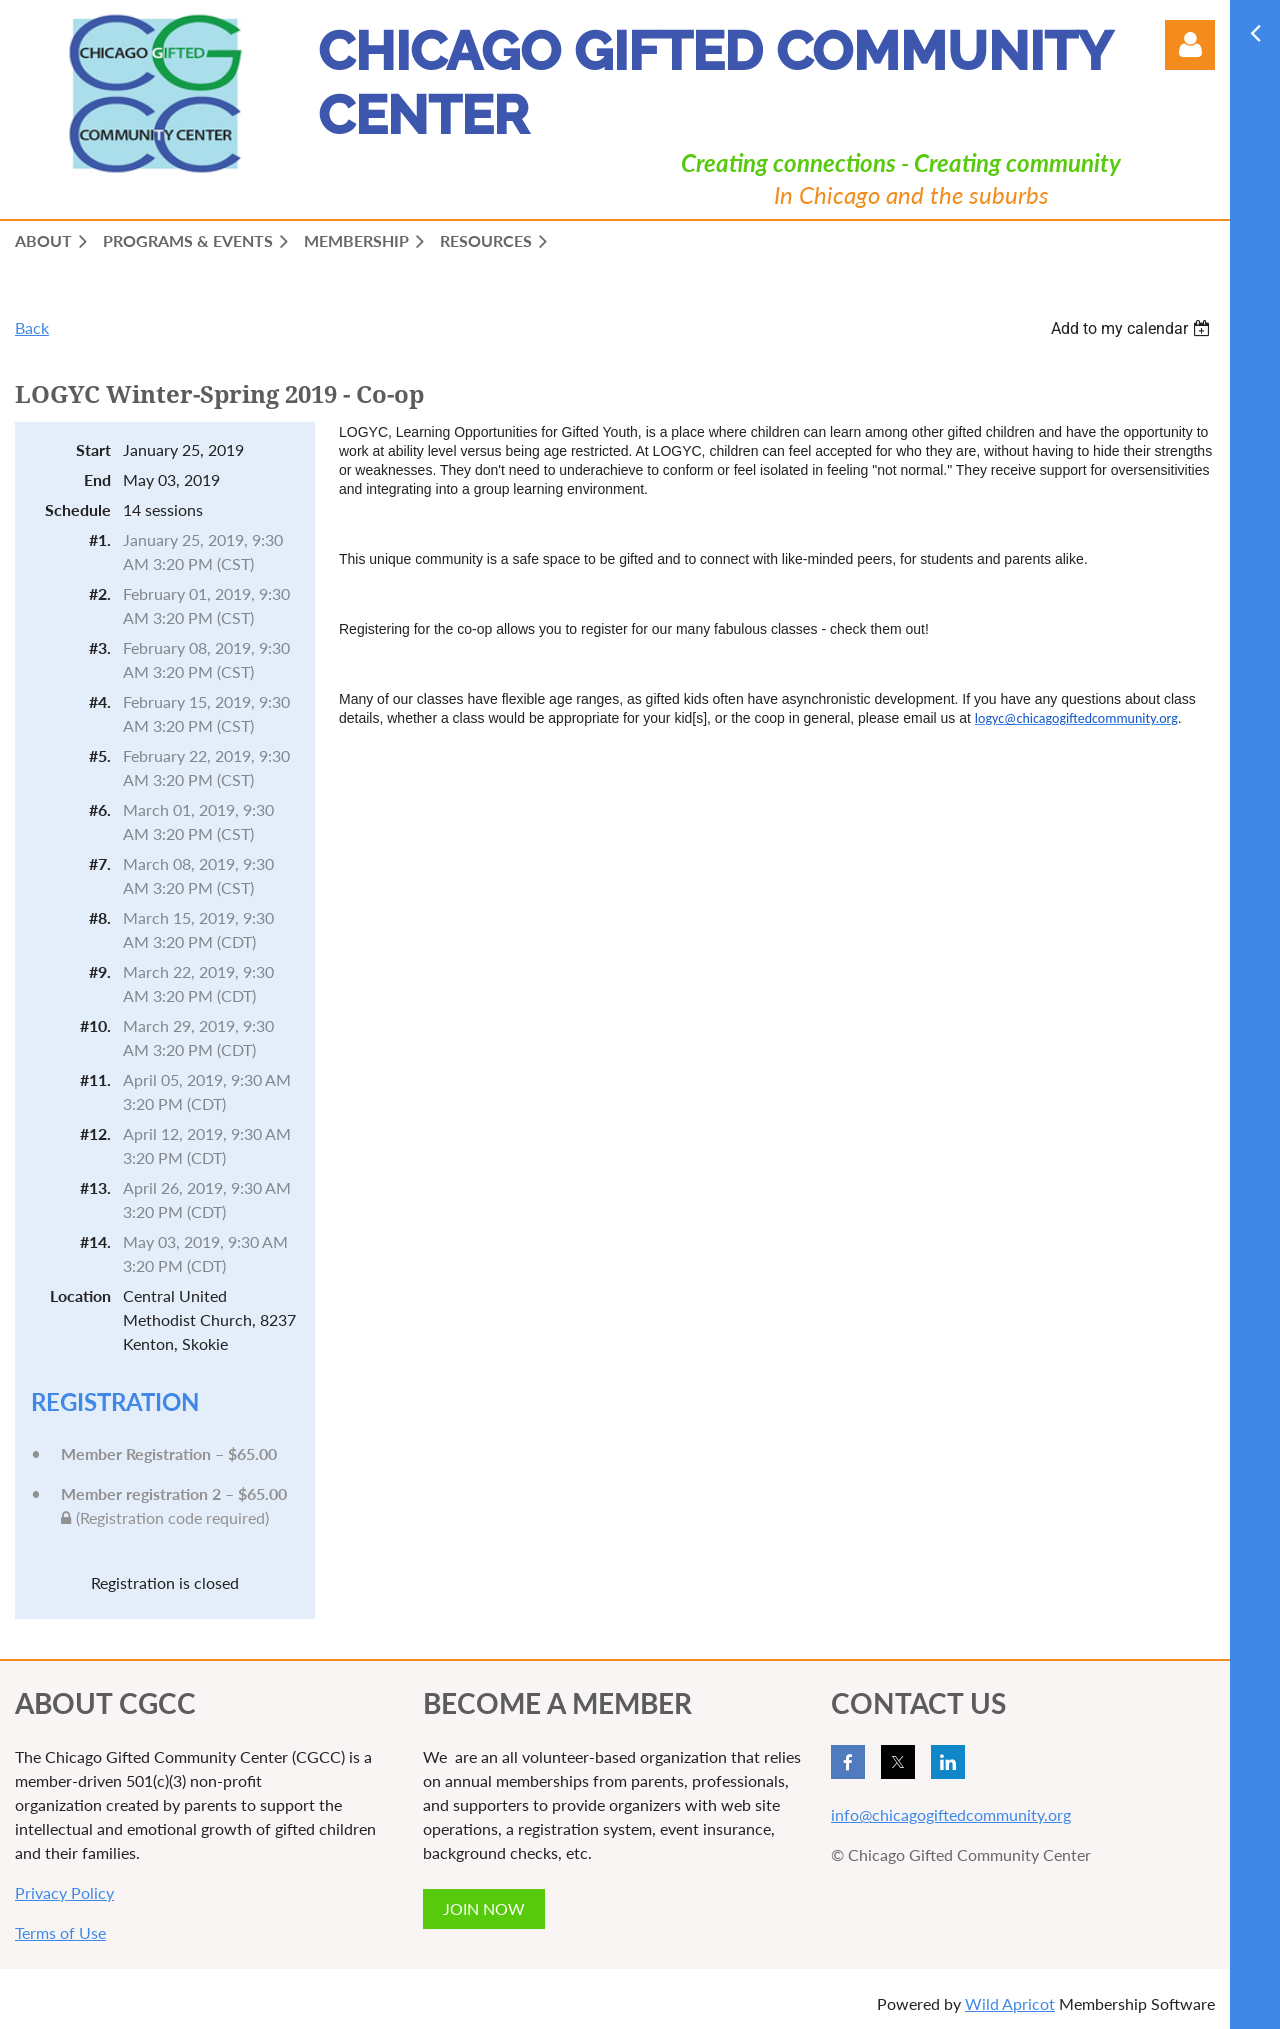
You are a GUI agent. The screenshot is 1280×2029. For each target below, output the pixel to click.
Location (80, 1295)
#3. (100, 647)
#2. (100, 593)
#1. (100, 539)
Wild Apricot (1010, 2003)
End (97, 479)
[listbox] (1133, 328)
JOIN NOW (484, 1908)
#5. (100, 755)
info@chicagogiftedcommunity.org (951, 1814)
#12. (95, 1133)
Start (93, 449)
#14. (95, 1241)
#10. (95, 1025)
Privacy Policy (64, 1892)
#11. (95, 1079)
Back (32, 327)
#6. (100, 809)
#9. (100, 971)
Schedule (78, 509)
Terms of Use (60, 1932)
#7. (100, 863)
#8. (100, 917)
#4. (100, 701)
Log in (1190, 45)
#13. (95, 1187)
